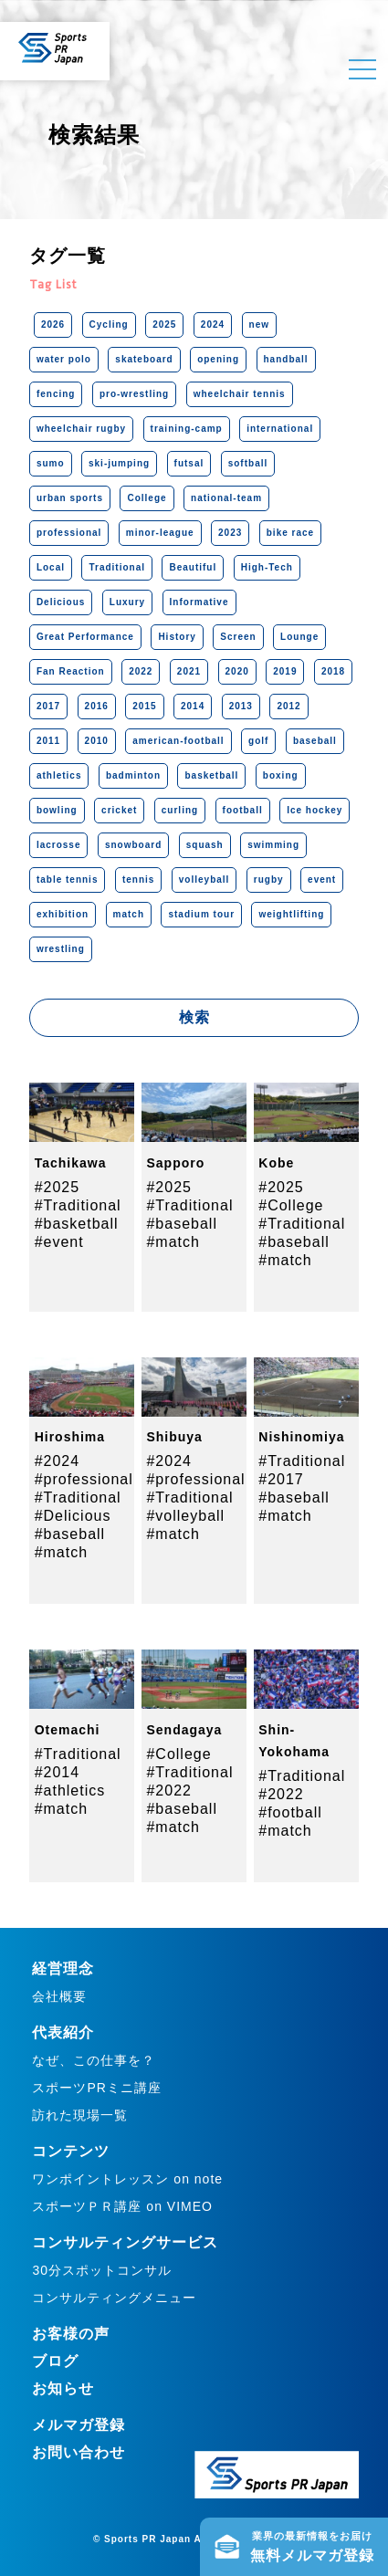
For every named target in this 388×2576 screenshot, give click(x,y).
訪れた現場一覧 (80, 2115)
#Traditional (78, 1205)
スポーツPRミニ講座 (96, 2087)
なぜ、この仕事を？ (93, 2060)
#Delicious (73, 1516)
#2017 (281, 1479)
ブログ (55, 2361)
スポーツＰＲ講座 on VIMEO (122, 2206)
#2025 (57, 1187)
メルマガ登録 (78, 2425)
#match (172, 1242)
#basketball (77, 1223)
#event (59, 1242)
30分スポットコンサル (102, 2270)
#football (290, 1812)
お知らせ (63, 2388)
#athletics (70, 1790)
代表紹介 (63, 2032)
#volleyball (185, 1516)
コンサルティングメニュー (114, 2297)
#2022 (169, 1790)
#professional (84, 1479)
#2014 (57, 1772)
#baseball (181, 1223)
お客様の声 (71, 2333)
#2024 (57, 1461)
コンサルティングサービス (125, 2242)
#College (290, 1205)
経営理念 (63, 1968)
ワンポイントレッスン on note (127, 2179)
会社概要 (59, 1996)
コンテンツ (71, 2151)
